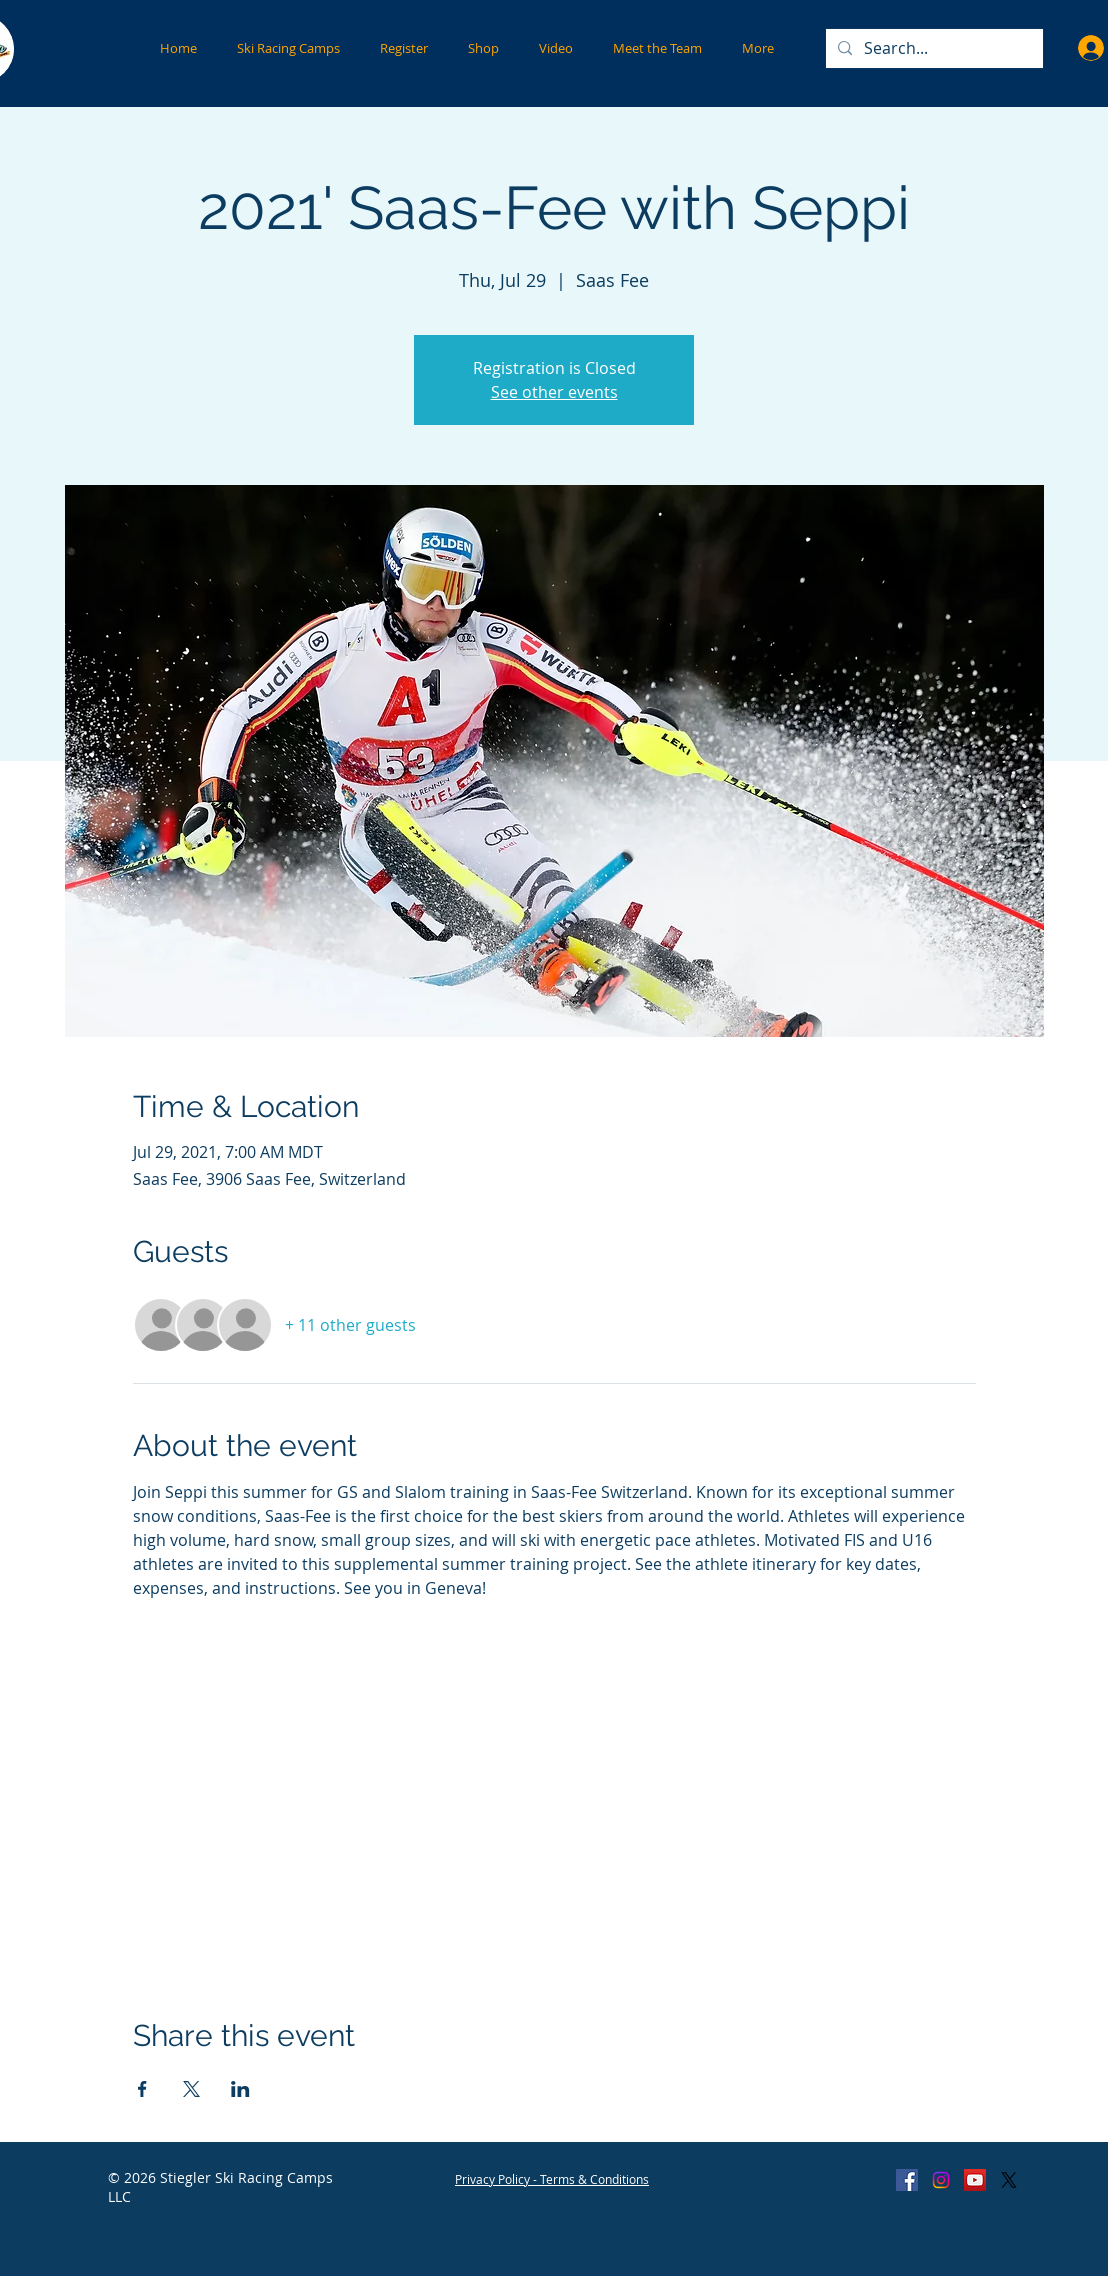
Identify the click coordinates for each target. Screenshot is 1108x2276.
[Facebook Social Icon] (907, 2180)
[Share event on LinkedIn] (240, 2089)
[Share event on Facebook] (142, 2089)
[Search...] (932, 48)
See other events (554, 392)
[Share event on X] (191, 2089)
